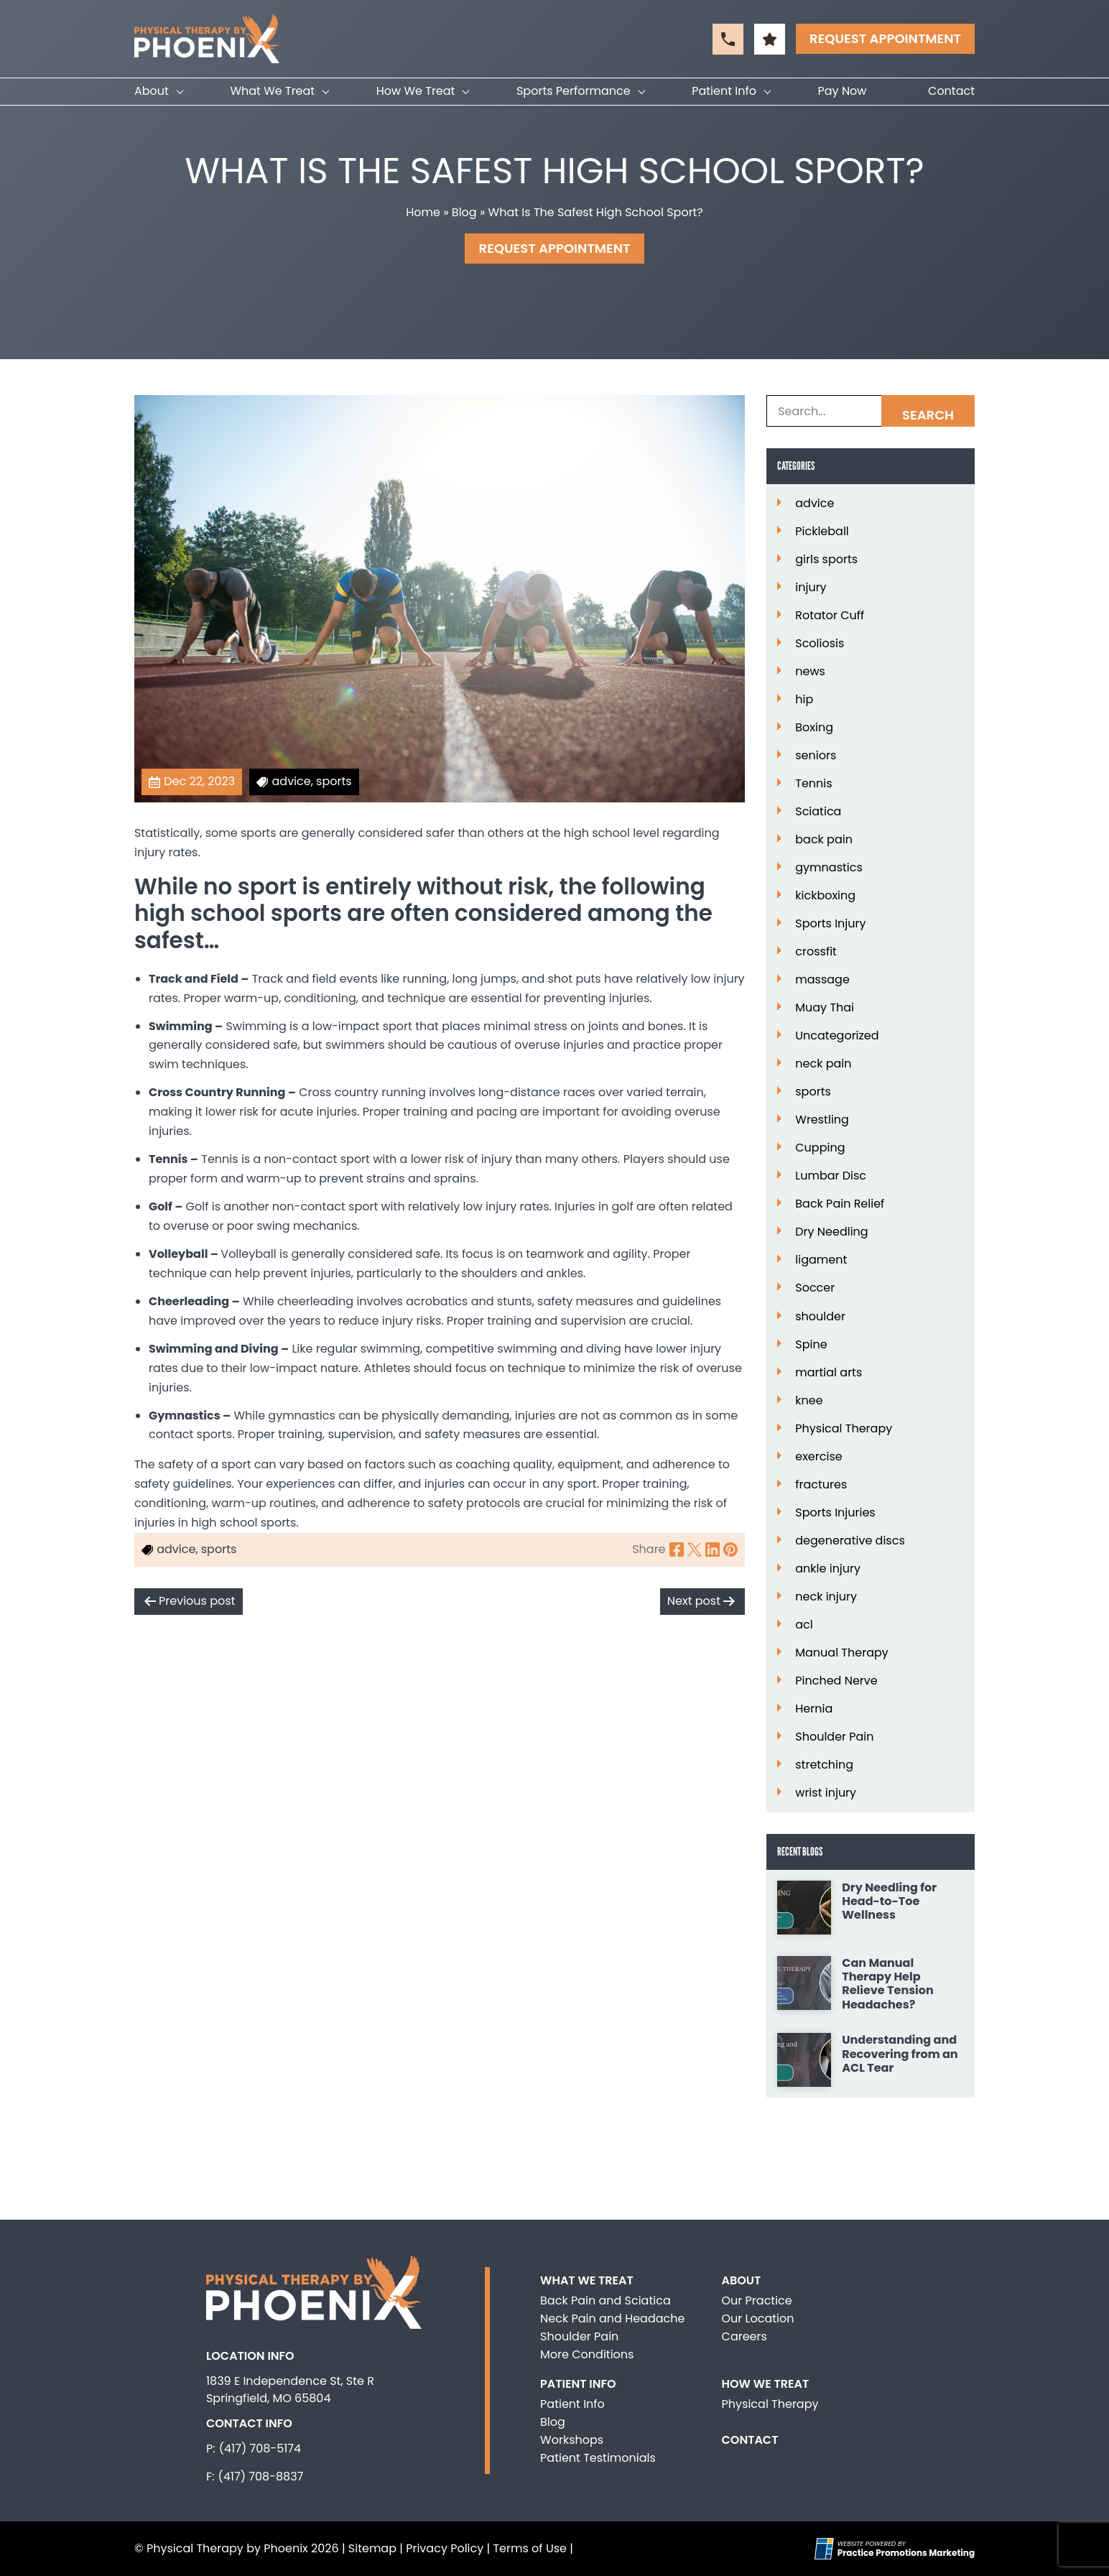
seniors (815, 756)
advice (814, 503)
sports (813, 1092)
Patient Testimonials (598, 2458)
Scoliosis (819, 643)
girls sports (826, 559)
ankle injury (827, 1569)
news (810, 671)
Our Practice (757, 2300)
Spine (811, 1345)
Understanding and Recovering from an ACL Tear (899, 2054)
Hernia (813, 1709)
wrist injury (825, 1793)
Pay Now (842, 91)
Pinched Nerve (836, 1681)
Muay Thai (824, 1008)
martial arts (828, 1373)
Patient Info (724, 91)
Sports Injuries (835, 1513)
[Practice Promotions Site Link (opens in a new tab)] (826, 2548)
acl (803, 1625)
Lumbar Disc (830, 1176)
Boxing (814, 728)
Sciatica (818, 812)
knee (808, 1401)
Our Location (758, 2318)
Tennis (813, 784)
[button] (728, 39)
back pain (824, 840)
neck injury (826, 1597)
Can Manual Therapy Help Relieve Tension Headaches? (888, 1983)
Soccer (815, 1288)
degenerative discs (850, 1541)
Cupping (820, 1148)
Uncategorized (836, 1036)
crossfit (816, 952)
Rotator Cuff (829, 615)
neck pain (823, 1064)
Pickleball (822, 531)
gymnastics (829, 868)
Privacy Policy (444, 2548)
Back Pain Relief (839, 1204)
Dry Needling (831, 1232)
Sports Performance (573, 91)
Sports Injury (830, 924)
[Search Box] (870, 411)
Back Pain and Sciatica (605, 2300)
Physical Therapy (843, 1429)
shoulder (820, 1317)
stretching (824, 1765)
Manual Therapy (841, 1653)
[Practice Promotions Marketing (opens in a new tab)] (906, 2552)
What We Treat (272, 91)
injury (810, 587)
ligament (821, 1260)
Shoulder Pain (834, 1737)
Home (423, 212)
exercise (818, 1457)
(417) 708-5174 (260, 2448)
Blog (464, 212)
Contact (951, 91)
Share (648, 1549)
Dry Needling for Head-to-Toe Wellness (889, 1901)
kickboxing (825, 896)
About (151, 91)
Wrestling (822, 1120)
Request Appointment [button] (885, 38)
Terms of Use (530, 2548)
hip (804, 699)
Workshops (571, 2440)
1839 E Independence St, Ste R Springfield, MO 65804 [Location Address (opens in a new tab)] (290, 2389)
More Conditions (587, 2354)
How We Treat (415, 91)
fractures (821, 1485)
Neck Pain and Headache (612, 2318)
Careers (744, 2336)
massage (822, 980)
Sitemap (372, 2548)
